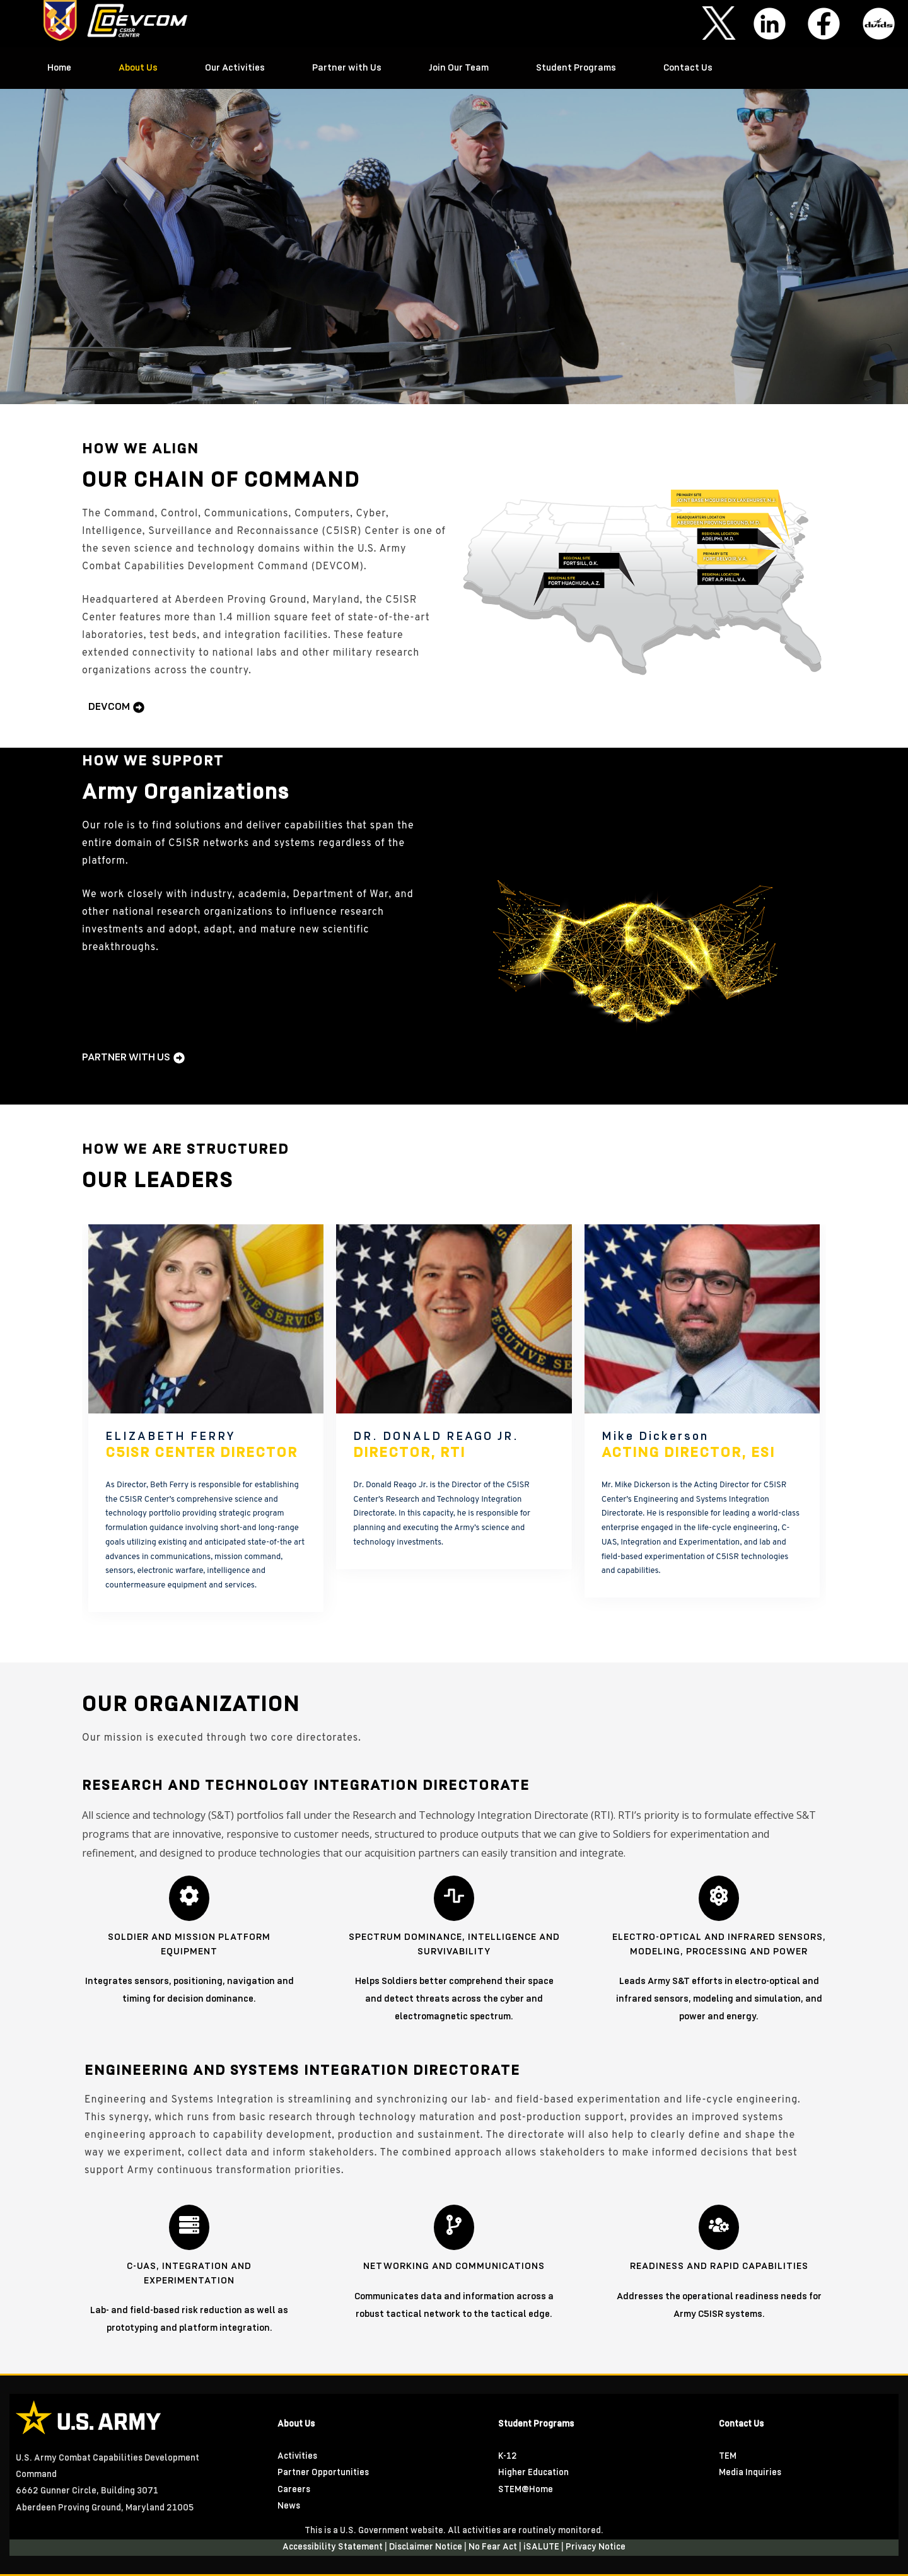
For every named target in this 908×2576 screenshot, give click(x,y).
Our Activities (235, 68)
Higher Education (533, 2473)
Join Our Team (459, 68)
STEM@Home (525, 2490)
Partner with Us (346, 68)
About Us (138, 68)
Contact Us (688, 68)
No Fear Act (494, 2547)
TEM (727, 2456)
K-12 (507, 2456)
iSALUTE (542, 2547)
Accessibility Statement (333, 2547)
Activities (297, 2456)
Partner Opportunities (323, 2473)
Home (59, 68)
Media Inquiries (750, 2473)
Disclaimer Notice (426, 2547)
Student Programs (576, 68)
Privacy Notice (596, 2547)
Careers (293, 2490)
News (288, 2506)
